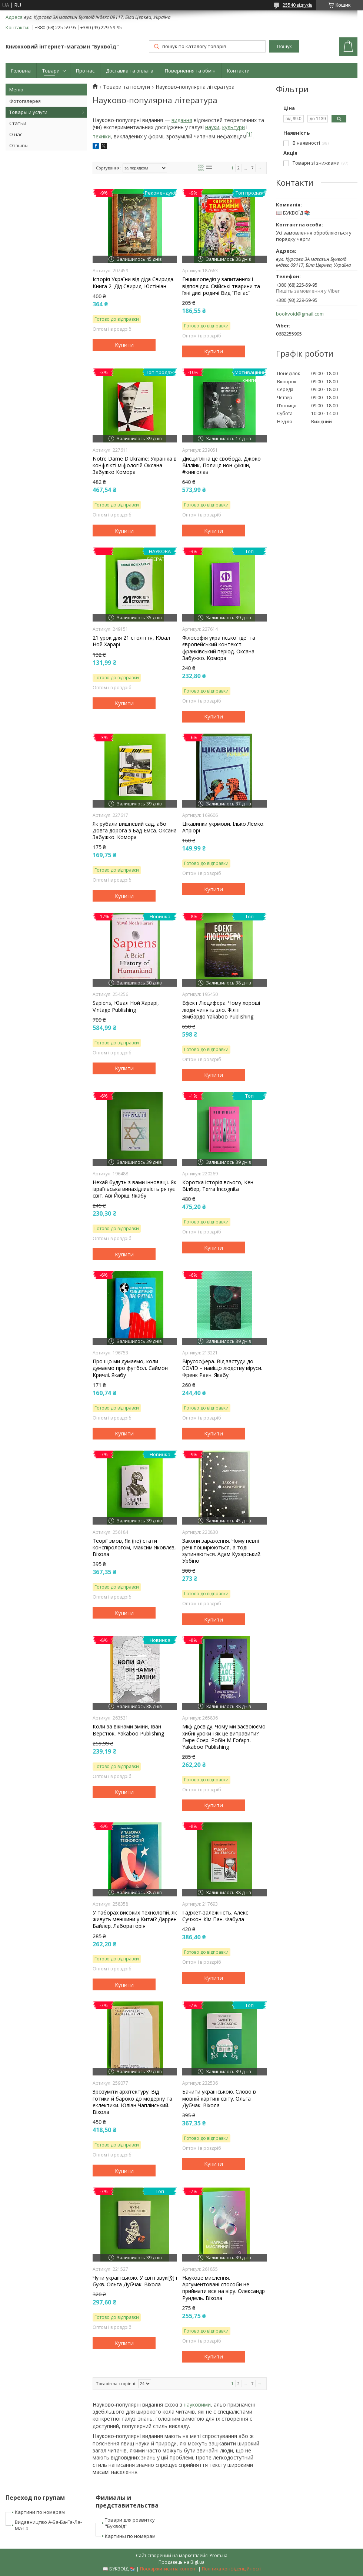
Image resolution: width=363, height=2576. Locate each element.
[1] (249, 134)
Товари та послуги (126, 87)
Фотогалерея (25, 101)
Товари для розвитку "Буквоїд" (130, 2522)
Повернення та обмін (190, 70)
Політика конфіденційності (231, 2569)
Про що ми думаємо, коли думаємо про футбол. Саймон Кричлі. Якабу (130, 1368)
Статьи (17, 123)
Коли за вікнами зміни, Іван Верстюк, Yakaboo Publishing (128, 1730)
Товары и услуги (28, 112)
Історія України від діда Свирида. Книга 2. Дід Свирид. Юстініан (133, 282)
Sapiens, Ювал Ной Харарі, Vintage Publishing (126, 1006)
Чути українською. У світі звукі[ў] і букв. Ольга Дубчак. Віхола (135, 2281)
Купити (124, 344)
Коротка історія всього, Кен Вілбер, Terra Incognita (217, 1185)
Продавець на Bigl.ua (181, 2562)
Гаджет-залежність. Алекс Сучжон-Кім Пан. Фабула (215, 1916)
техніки (102, 136)
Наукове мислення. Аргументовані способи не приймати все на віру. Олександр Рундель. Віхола (223, 2287)
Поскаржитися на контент (168, 2569)
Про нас (85, 70)
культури (233, 127)
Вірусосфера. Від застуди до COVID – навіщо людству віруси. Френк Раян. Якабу (222, 1368)
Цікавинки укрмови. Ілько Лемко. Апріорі (223, 827)
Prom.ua (218, 2555)
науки (212, 127)
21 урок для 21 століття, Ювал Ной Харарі (131, 641)
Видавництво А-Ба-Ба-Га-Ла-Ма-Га (48, 2525)
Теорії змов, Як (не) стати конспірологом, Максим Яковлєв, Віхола (134, 1548)
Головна (21, 70)
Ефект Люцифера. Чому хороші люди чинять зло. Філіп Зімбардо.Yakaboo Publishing (221, 1010)
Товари (51, 70)
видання (181, 120)
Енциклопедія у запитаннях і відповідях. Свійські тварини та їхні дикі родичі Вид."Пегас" (221, 286)
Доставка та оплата (129, 70)
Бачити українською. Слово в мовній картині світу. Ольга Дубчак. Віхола (219, 2098)
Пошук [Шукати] (284, 46)
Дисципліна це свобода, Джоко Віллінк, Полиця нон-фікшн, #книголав (221, 465)
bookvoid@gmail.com (300, 314)
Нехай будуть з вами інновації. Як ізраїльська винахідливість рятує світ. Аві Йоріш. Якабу (134, 1189)
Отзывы (19, 145)
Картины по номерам (130, 2536)
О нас (15, 134)
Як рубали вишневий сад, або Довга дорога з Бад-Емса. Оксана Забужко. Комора (135, 831)
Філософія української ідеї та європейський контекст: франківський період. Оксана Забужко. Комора (218, 647)
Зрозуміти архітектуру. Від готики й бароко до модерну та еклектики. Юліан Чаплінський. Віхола (132, 2101)
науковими (197, 2404)
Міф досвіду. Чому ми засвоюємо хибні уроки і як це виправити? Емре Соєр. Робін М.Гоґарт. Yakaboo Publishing (224, 1736)
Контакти (238, 70)
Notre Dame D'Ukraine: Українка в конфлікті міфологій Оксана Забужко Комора (135, 465)
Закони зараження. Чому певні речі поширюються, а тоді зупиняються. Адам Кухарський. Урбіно (222, 1551)
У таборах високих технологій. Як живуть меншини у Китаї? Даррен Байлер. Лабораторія (135, 1919)
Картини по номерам (40, 2512)
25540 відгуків (297, 5)
